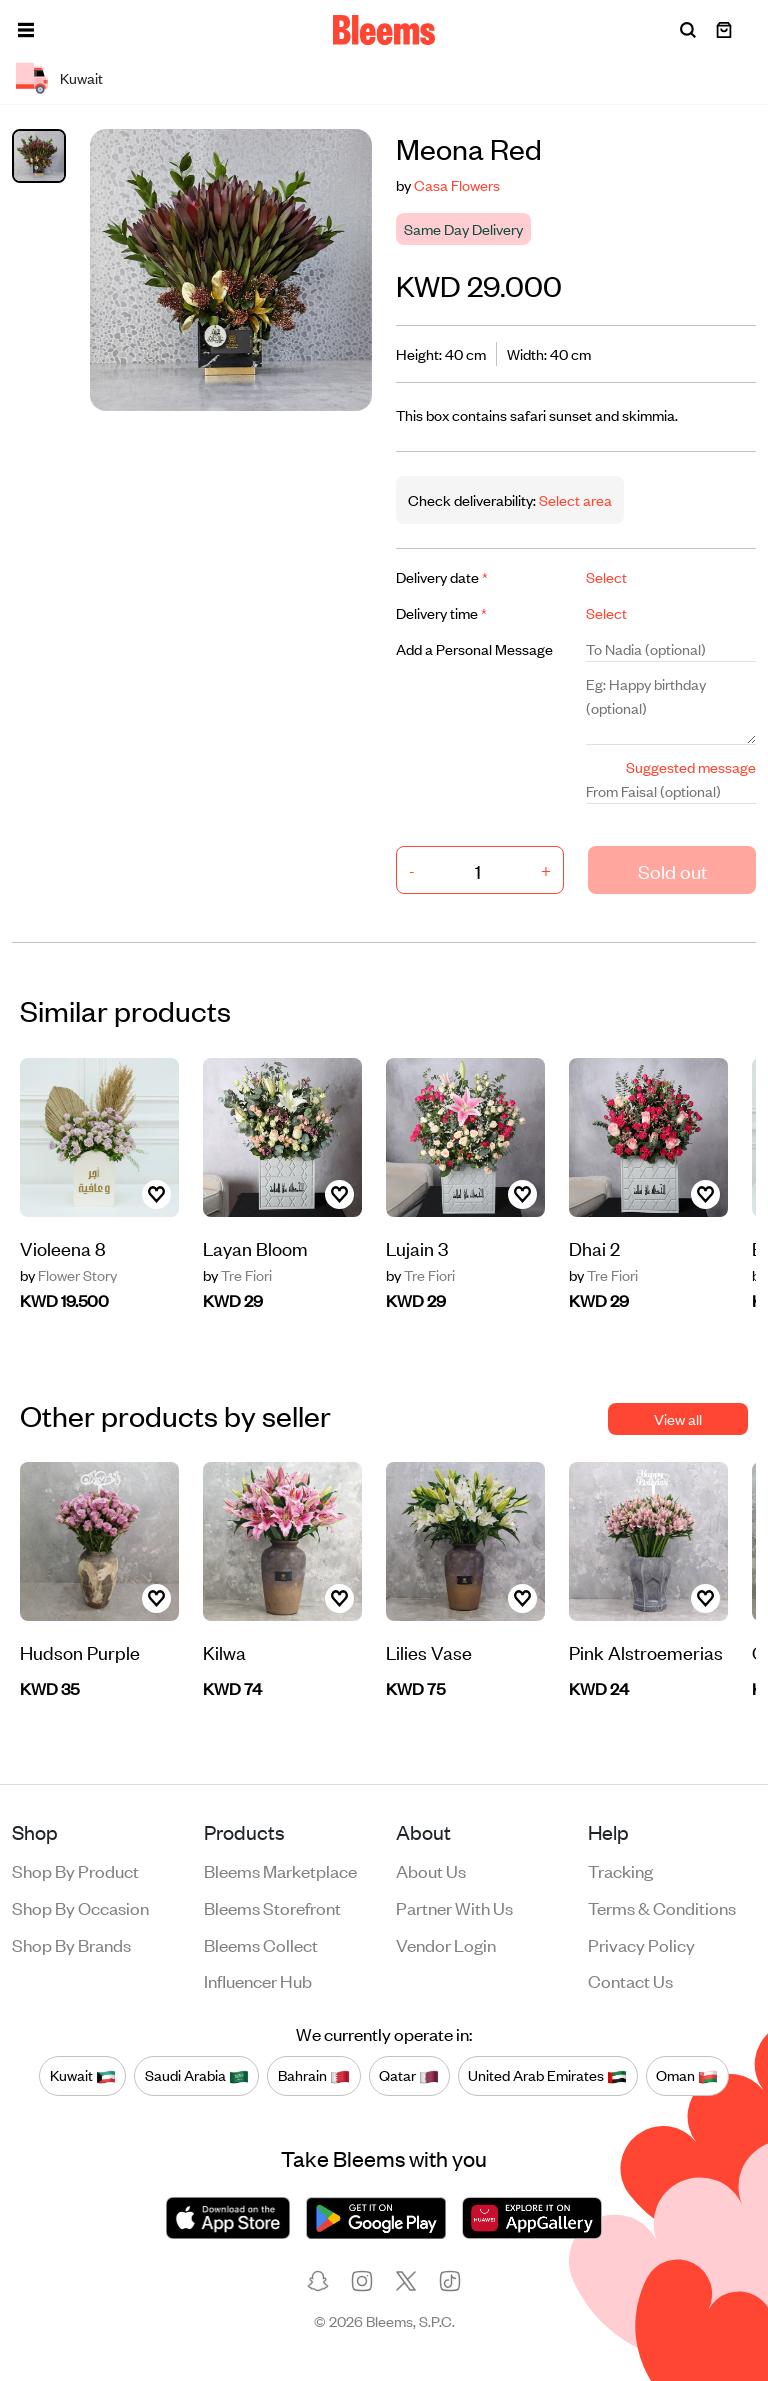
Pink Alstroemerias (646, 1651)
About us (431, 1870)
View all (678, 1418)
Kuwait (83, 2075)
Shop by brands (71, 1944)
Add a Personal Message (474, 648)
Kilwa (224, 1651)
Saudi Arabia (197, 2075)
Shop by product (75, 1870)
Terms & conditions (662, 1907)
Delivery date (442, 576)
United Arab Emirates (547, 2075)
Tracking (620, 1870)
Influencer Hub (258, 1980)
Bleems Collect (261, 1944)
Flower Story (68, 1275)
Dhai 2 (594, 1247)
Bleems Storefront (272, 1907)
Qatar (409, 2075)
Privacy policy (641, 1944)
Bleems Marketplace (280, 1870)
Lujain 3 (417, 1247)
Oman (687, 2075)
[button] (26, 30)
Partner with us (454, 1907)
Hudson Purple (80, 1651)
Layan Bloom (255, 1247)
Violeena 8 (63, 1247)
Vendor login (446, 1944)
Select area (574, 499)
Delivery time (441, 612)
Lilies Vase (429, 1651)
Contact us (630, 1980)
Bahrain (314, 2075)
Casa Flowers (457, 184)
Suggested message (691, 766)
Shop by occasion (80, 1907)
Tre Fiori (237, 1275)
